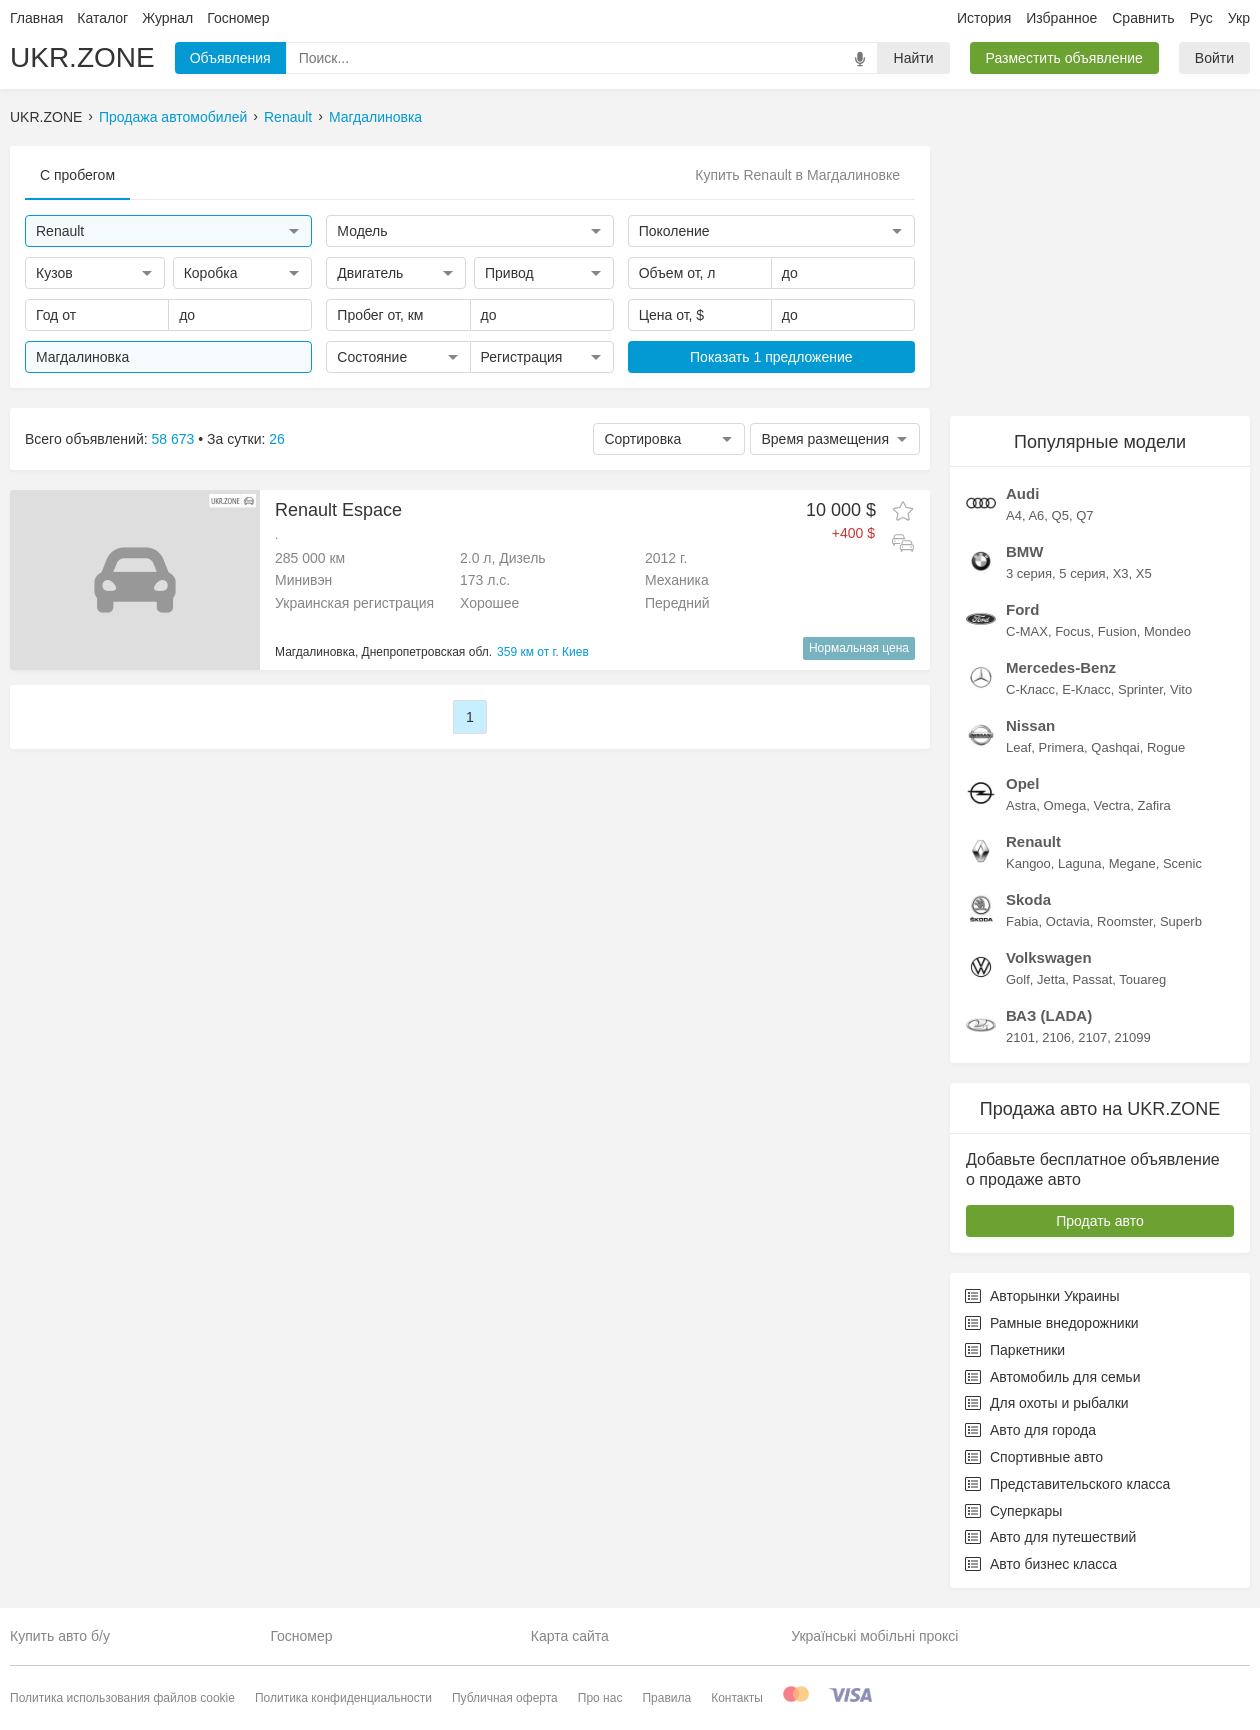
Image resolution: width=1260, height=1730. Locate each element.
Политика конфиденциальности (343, 1698)
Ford (1022, 609)
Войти (1214, 58)
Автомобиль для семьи (1052, 1377)
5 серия (1082, 573)
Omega (1065, 805)
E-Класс (1086, 689)
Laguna (1079, 863)
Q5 (1060, 515)
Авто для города (1030, 1430)
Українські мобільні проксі (874, 1636)
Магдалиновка (375, 117)
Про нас (600, 1698)
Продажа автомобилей (173, 117)
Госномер (238, 18)
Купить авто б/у (60, 1636)
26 (277, 439)
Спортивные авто (1034, 1457)
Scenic (1182, 863)
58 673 (173, 439)
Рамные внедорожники (1052, 1323)
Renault (288, 117)
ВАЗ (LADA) (1049, 1015)
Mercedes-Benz (1061, 667)
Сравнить (1143, 18)
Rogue (1166, 747)
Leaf (1018, 747)
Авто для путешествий (1050, 1537)
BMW (1025, 551)
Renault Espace (338, 510)
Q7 (1084, 515)
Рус (1201, 18)
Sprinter (1140, 689)
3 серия (1029, 573)
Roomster (1125, 921)
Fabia (1022, 921)
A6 (1036, 515)
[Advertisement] (1100, 271)
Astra (1021, 805)
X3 (1121, 573)
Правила (666, 1698)
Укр (1239, 18)
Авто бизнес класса (1041, 1564)
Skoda (1028, 899)
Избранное (1061, 18)
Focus (1072, 631)
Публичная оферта (505, 1698)
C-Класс (1030, 689)
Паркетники (1015, 1350)
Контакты (737, 1698)
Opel (1022, 783)
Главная (36, 18)
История (984, 18)
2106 (1056, 1037)
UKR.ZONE (82, 57)
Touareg (1142, 979)
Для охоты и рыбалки (1047, 1403)
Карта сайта (570, 1636)
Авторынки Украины (1042, 1296)
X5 (1144, 573)
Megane (1132, 863)
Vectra (1111, 805)
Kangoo (1028, 863)
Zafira (1154, 805)
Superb (1181, 921)
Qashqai (1115, 747)
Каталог (102, 18)
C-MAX (1027, 631)
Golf (1018, 979)
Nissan (1030, 725)
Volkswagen (1049, 957)
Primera (1062, 747)
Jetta (1051, 979)
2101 (1020, 1037)
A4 (1014, 515)
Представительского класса (1067, 1484)
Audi (1022, 493)
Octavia (1068, 921)
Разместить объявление (1064, 58)
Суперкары (1013, 1511)
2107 (1092, 1037)
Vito (1181, 689)
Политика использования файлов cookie (122, 1698)
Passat (1093, 979)
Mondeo (1167, 631)
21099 (1132, 1037)
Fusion (1117, 631)
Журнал (167, 18)
